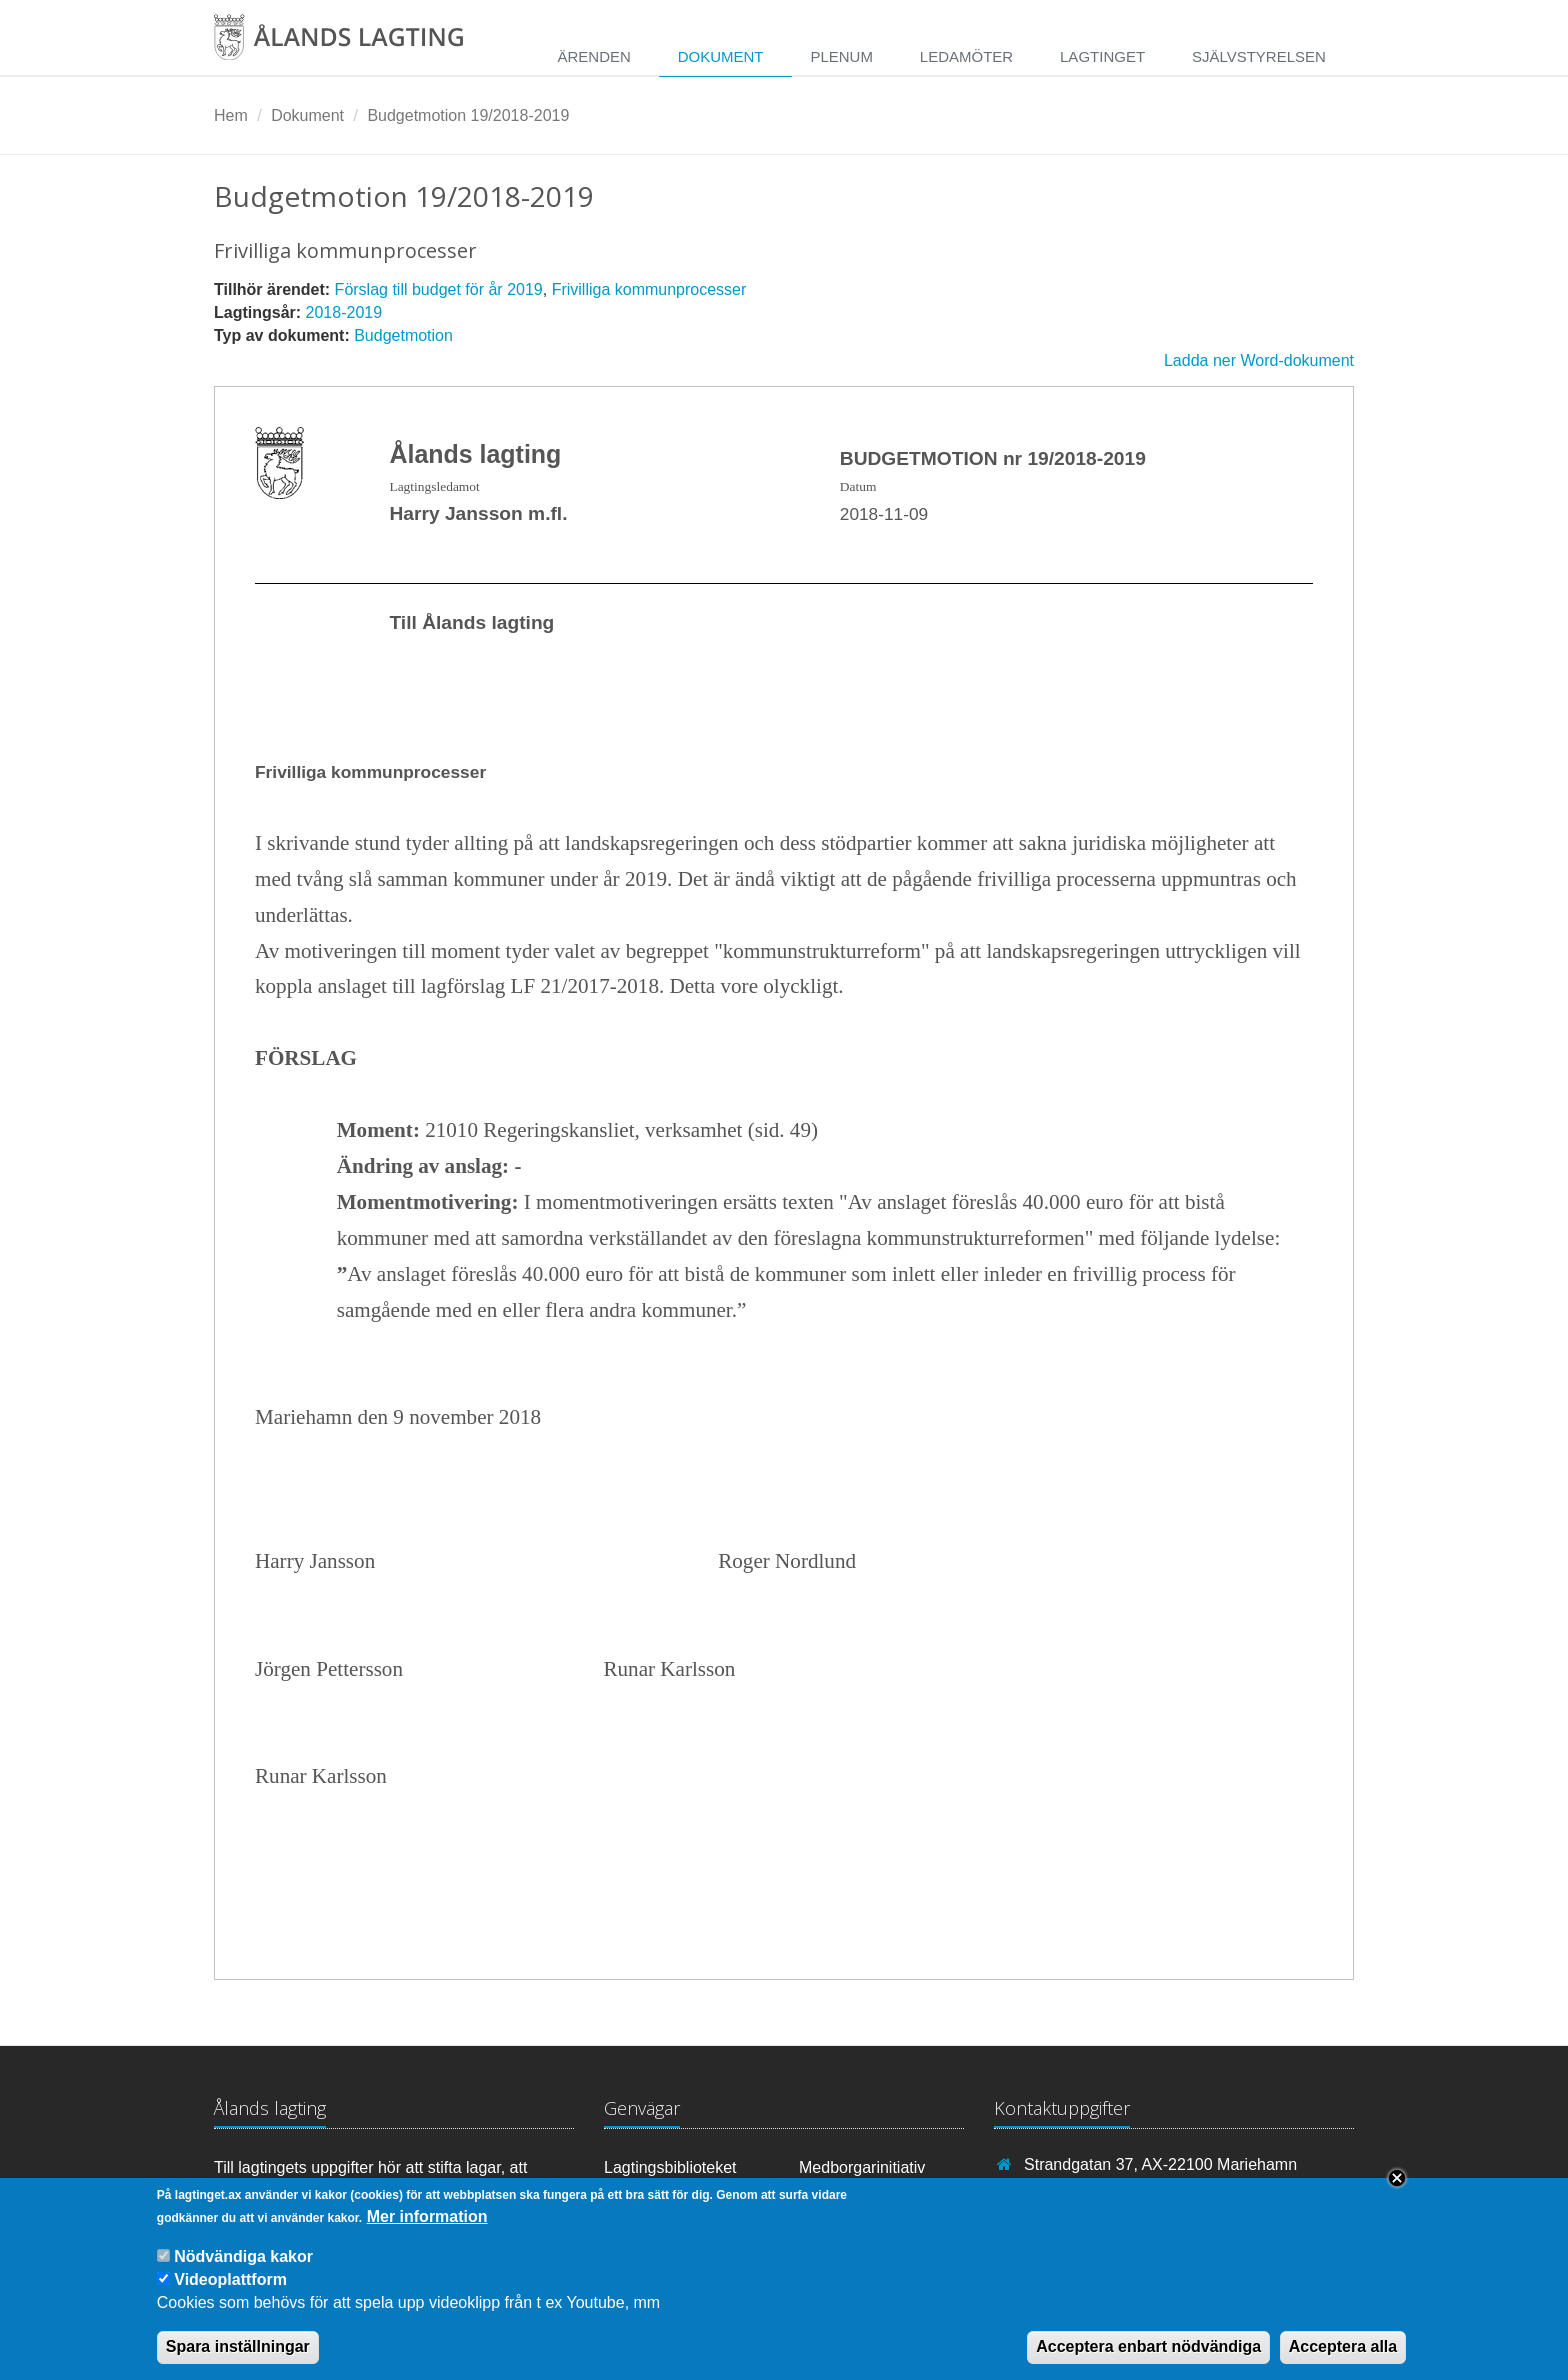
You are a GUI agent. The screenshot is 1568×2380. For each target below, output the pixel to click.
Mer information (427, 2226)
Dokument (721, 56)
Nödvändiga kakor (243, 2265)
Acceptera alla (1343, 2356)
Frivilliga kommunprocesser (649, 289)
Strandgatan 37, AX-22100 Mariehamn (1160, 2164)
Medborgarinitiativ (862, 2167)
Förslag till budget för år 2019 (439, 289)
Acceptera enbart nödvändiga (1148, 2356)
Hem (231, 115)
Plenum (841, 56)
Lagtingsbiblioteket (670, 2167)
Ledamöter (966, 56)
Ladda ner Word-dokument (1259, 360)
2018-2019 (344, 312)
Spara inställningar (238, 2356)
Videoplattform (230, 2289)
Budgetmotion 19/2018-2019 (468, 115)
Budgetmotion (403, 335)
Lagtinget (1102, 56)
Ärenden (593, 56)
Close (1397, 2188)
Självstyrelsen (1259, 56)
